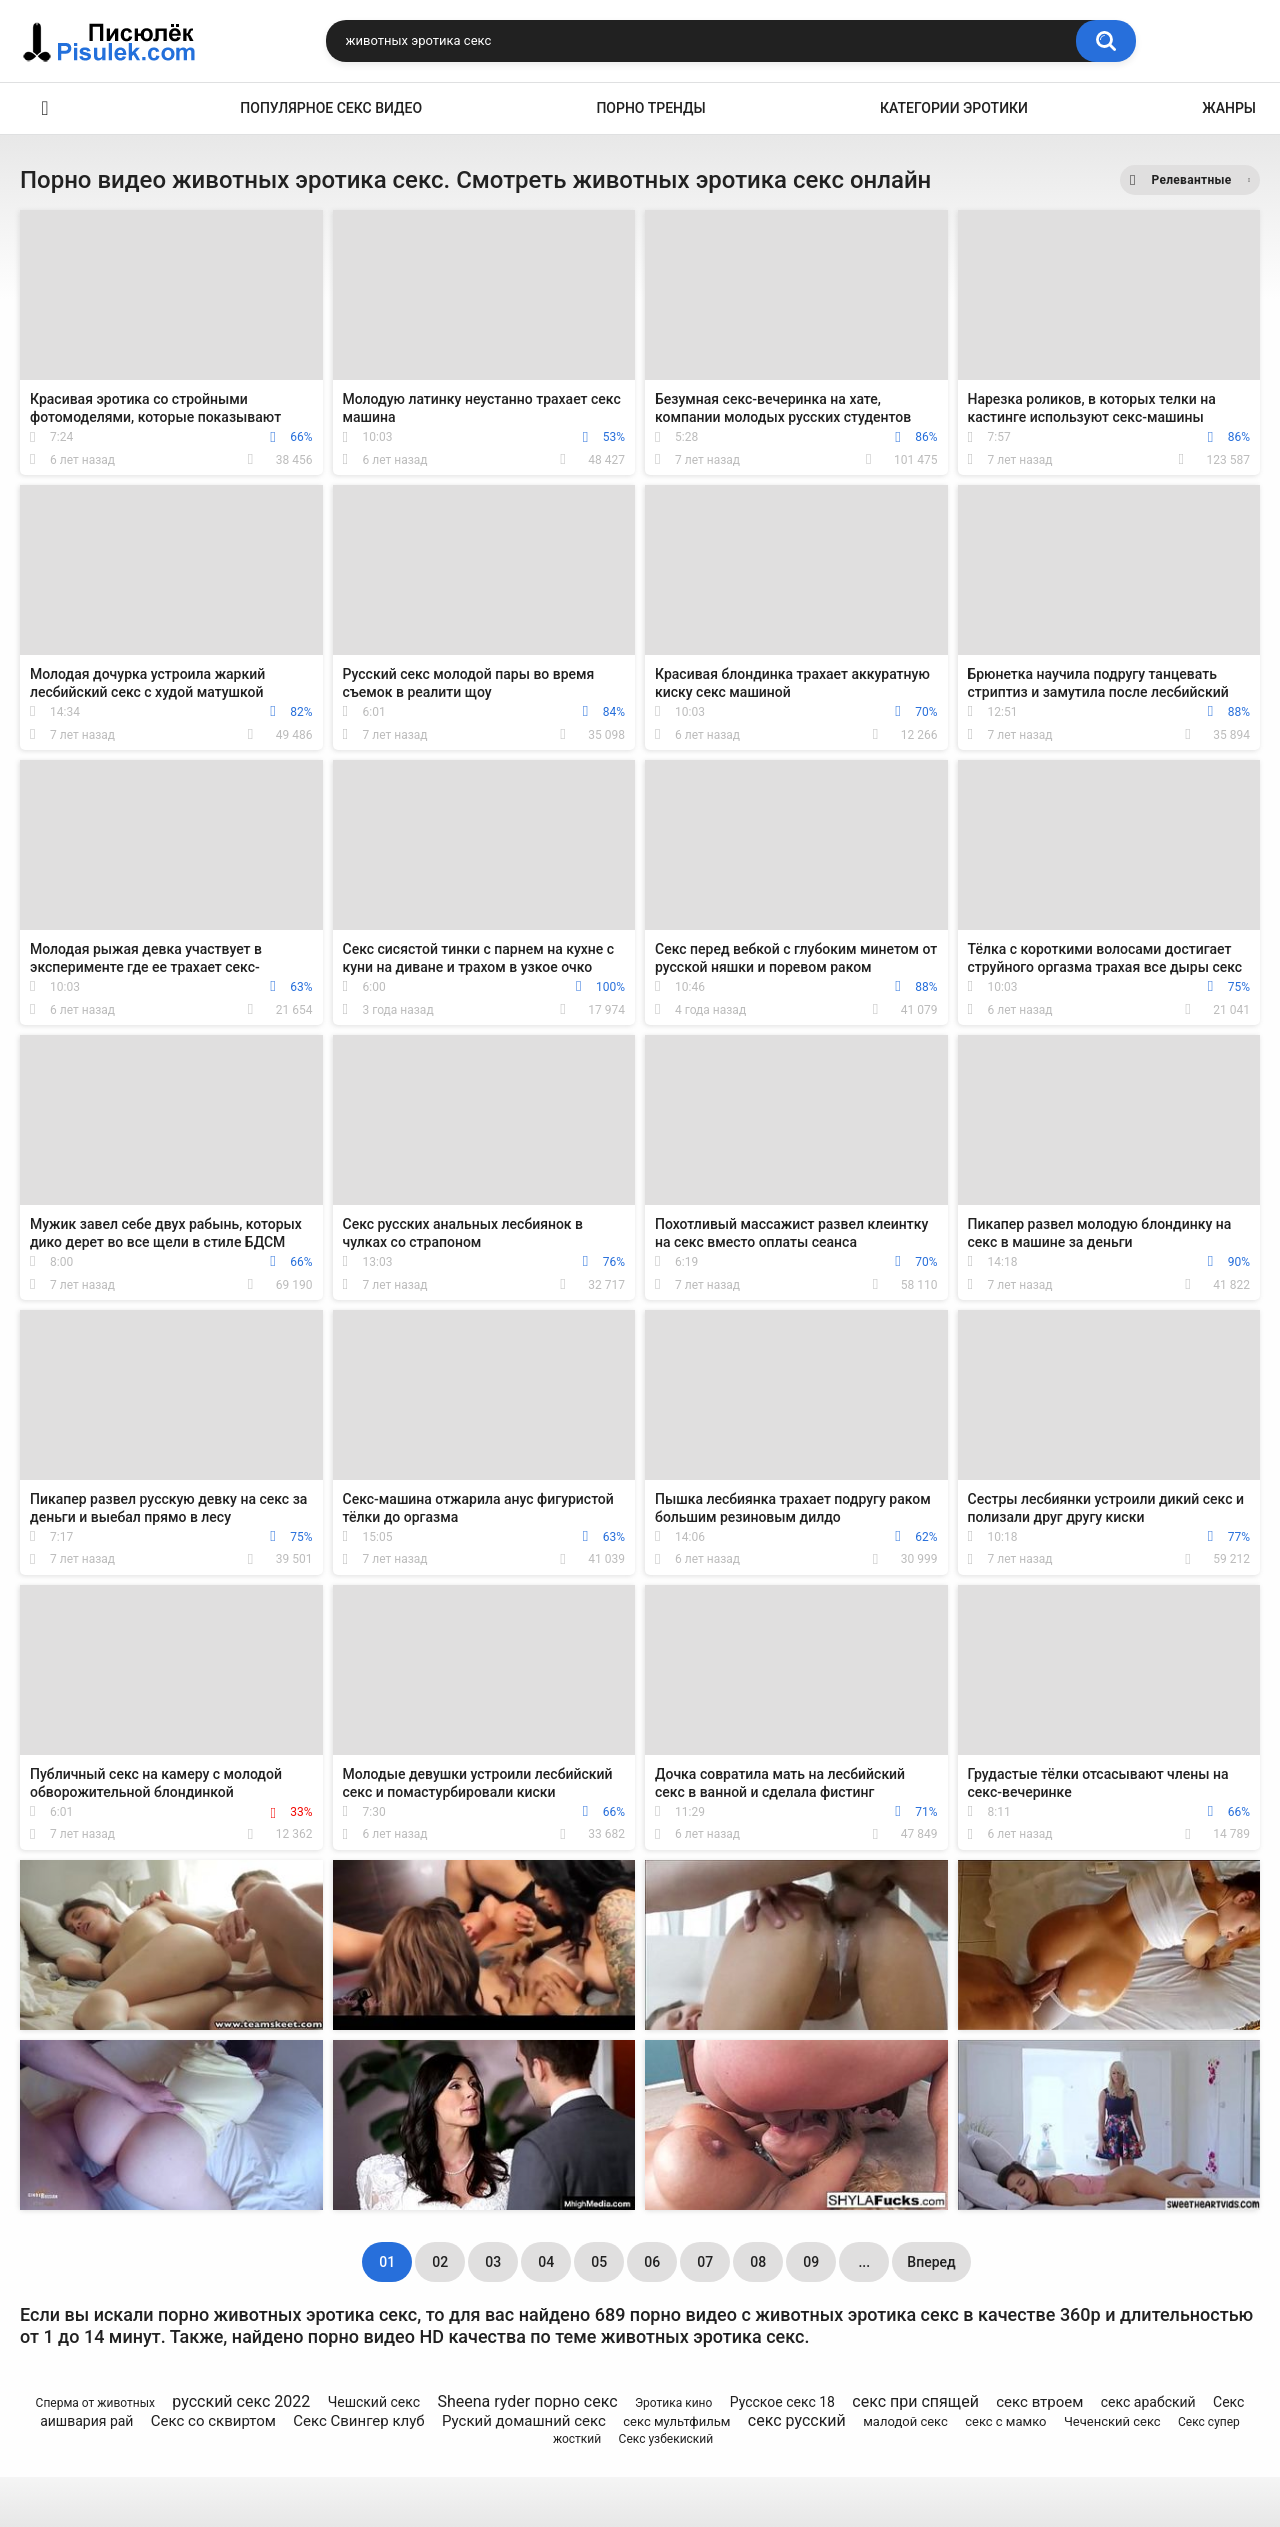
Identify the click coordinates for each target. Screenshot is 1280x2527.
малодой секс (905, 2421)
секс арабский (1148, 2402)
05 (599, 2262)
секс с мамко (1005, 2421)
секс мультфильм (676, 2421)
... (864, 2262)
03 (493, 2262)
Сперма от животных (95, 2403)
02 (440, 2262)
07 (705, 2262)
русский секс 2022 (241, 2401)
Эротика (45, 108)
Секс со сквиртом (213, 2421)
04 (546, 2262)
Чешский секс (374, 2402)
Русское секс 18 (782, 2402)
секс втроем (1039, 2402)
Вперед (931, 2262)
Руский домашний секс (524, 2421)
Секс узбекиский (666, 2439)
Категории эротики (954, 108)
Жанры (1229, 108)
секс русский (797, 2420)
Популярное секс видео (331, 108)
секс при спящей (915, 2401)
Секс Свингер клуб (358, 2421)
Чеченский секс (1112, 2421)
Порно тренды (650, 108)
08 (758, 2262)
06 (652, 2262)
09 (811, 2262)
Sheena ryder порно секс (527, 2401)
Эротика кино (673, 2403)
